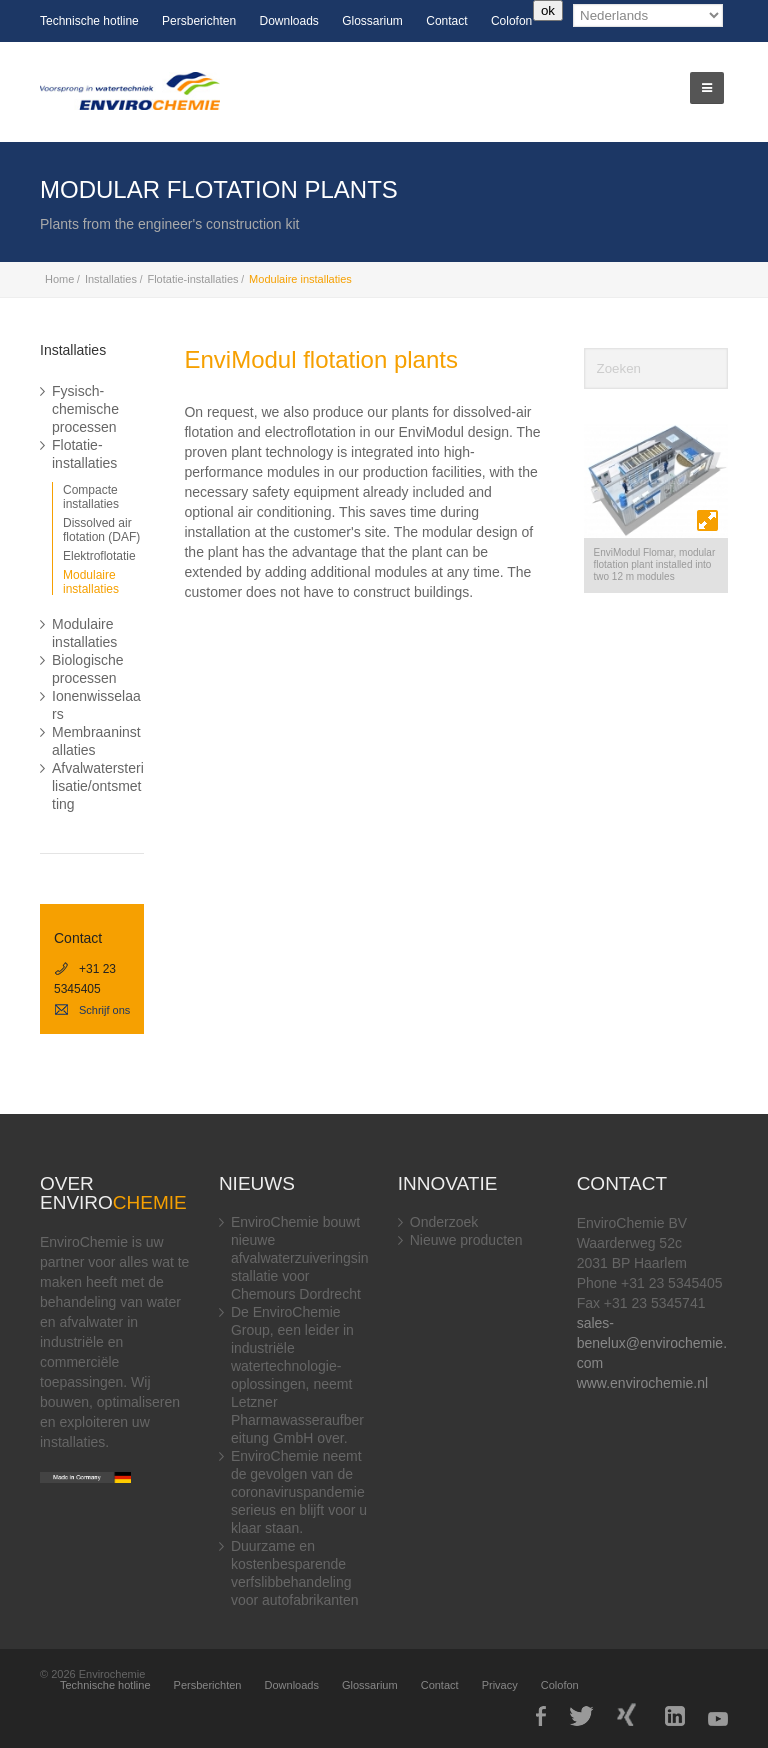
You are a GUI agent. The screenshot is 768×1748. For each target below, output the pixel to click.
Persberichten (199, 21)
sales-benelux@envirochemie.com (652, 1343)
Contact (446, 21)
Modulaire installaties (91, 582)
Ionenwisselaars (96, 705)
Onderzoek (444, 1222)
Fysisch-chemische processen (85, 409)
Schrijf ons (92, 1010)
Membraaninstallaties (96, 741)
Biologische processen (88, 669)
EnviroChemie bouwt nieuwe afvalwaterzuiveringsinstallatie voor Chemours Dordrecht (300, 1258)
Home (59, 279)
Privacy (500, 1685)
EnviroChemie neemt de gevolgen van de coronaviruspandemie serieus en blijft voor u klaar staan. (299, 1492)
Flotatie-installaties (192, 279)
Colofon (511, 21)
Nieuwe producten (466, 1240)
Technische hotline (89, 21)
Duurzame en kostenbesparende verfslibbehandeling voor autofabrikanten (295, 1573)
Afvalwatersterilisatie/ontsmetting (98, 786)
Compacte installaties (91, 497)
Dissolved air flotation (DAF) (101, 530)
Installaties (111, 279)
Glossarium (372, 21)
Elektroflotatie (99, 556)
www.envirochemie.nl (643, 1383)
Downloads (288, 21)
